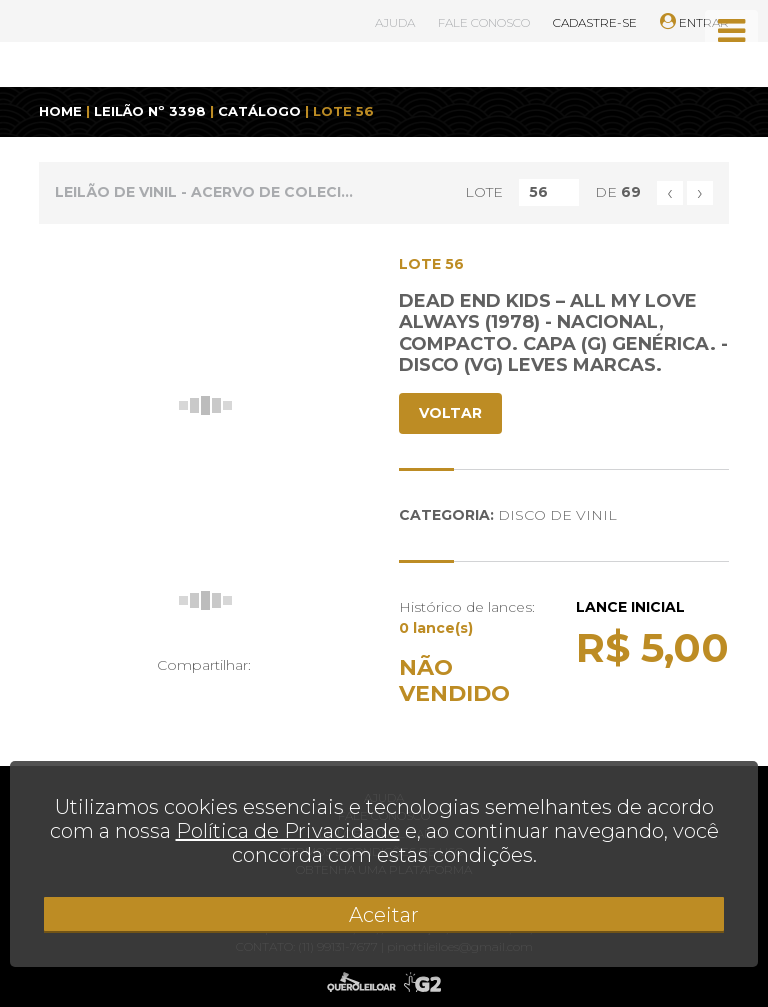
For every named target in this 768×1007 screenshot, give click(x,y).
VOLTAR (450, 413)
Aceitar (384, 915)
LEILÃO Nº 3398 (150, 111)
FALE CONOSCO (484, 22)
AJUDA (395, 22)
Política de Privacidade (288, 831)
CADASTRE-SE (595, 22)
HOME (60, 111)
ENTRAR (694, 22)
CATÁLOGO (259, 111)
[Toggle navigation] (731, 31)
